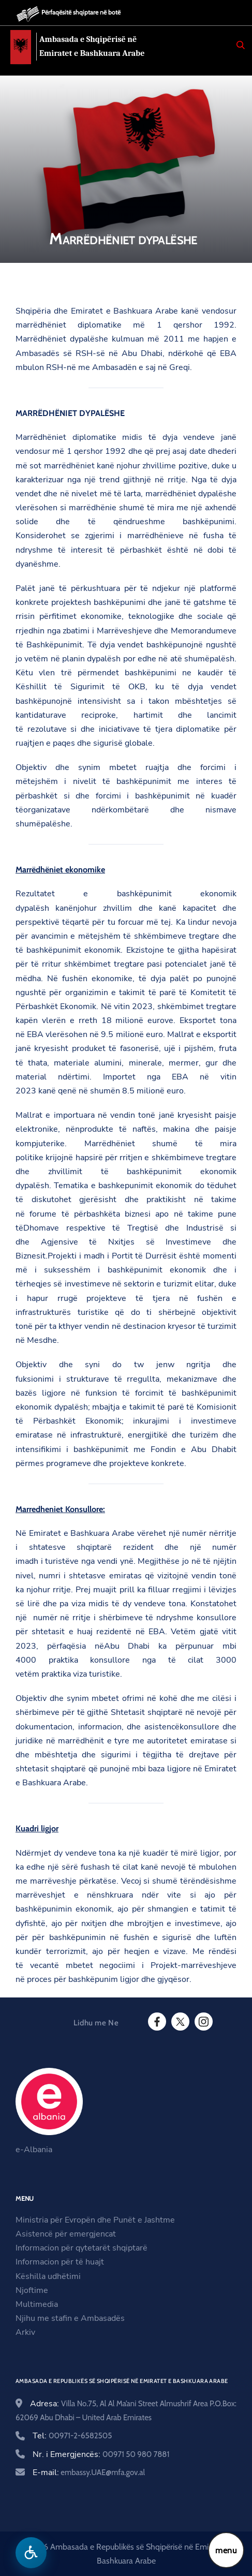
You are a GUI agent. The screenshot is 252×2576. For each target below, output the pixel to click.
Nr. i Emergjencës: (101, 2454)
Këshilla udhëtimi (48, 2276)
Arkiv (25, 2332)
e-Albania (34, 2149)
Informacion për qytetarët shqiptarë (81, 2248)
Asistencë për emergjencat (66, 2234)
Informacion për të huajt (60, 2262)
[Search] (240, 45)
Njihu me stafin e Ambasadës (70, 2318)
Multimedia (37, 2304)
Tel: (72, 2435)
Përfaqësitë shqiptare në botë (81, 12)
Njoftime (32, 2290)
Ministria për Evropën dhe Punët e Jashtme (95, 2220)
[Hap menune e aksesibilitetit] (31, 2552)
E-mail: (89, 2472)
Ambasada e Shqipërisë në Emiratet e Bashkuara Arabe (95, 46)
